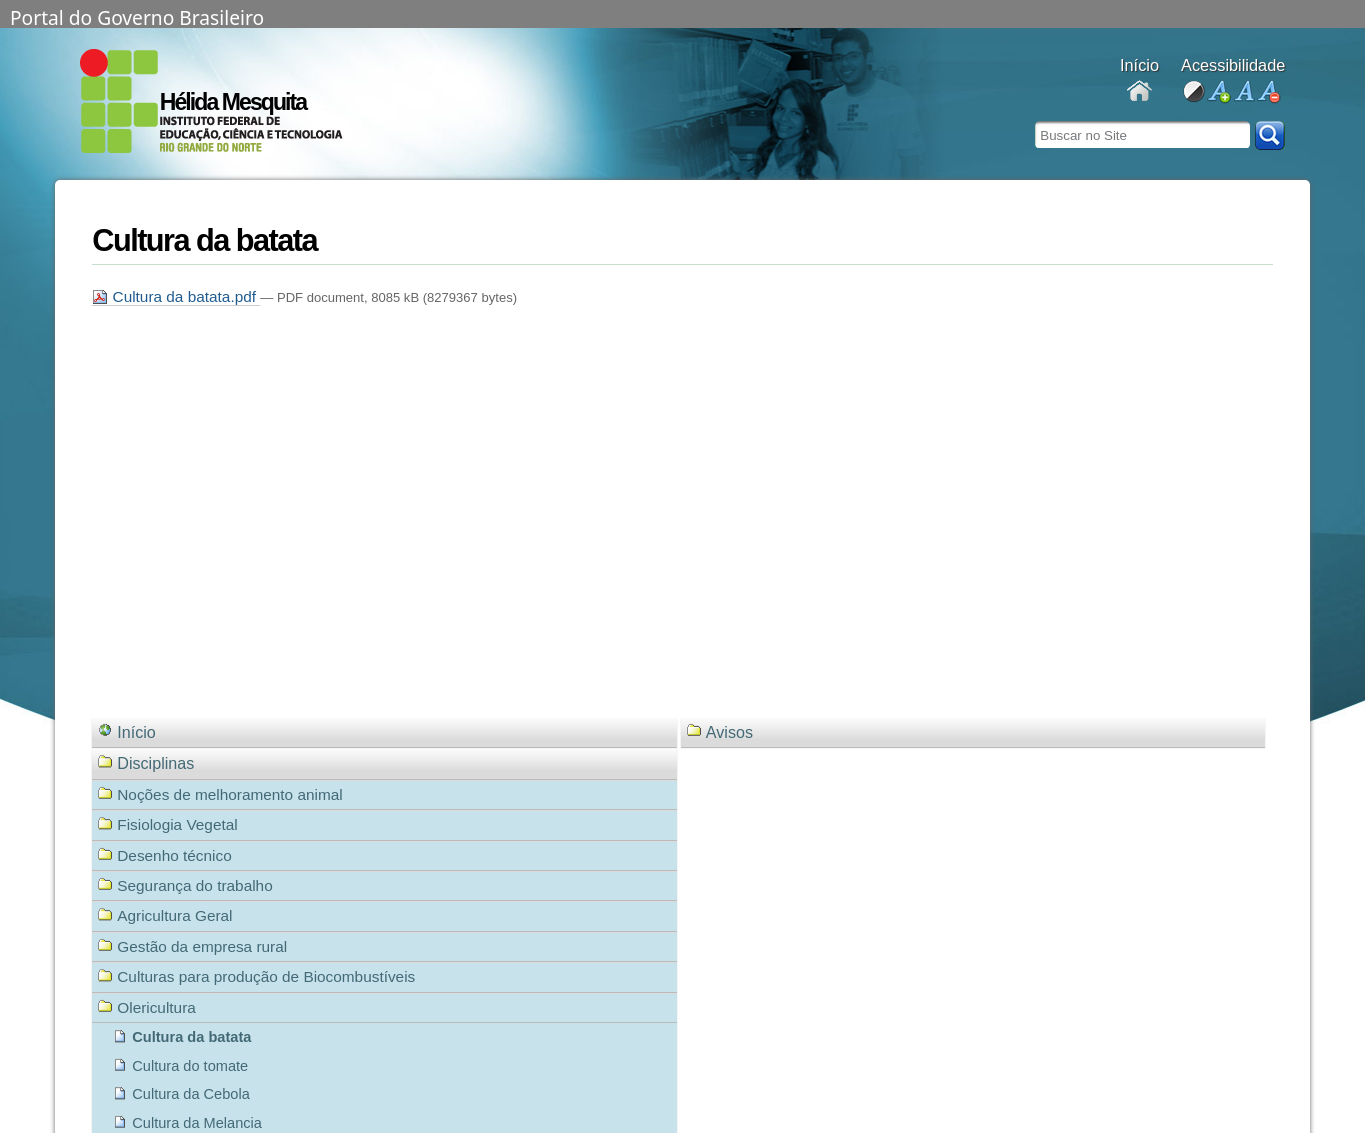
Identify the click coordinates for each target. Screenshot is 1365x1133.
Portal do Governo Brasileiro (137, 16)
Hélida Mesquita (233, 102)
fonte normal (1243, 92)
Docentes (1139, 92)
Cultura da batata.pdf (176, 296)
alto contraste (1193, 92)
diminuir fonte (1268, 92)
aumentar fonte (1218, 92)
